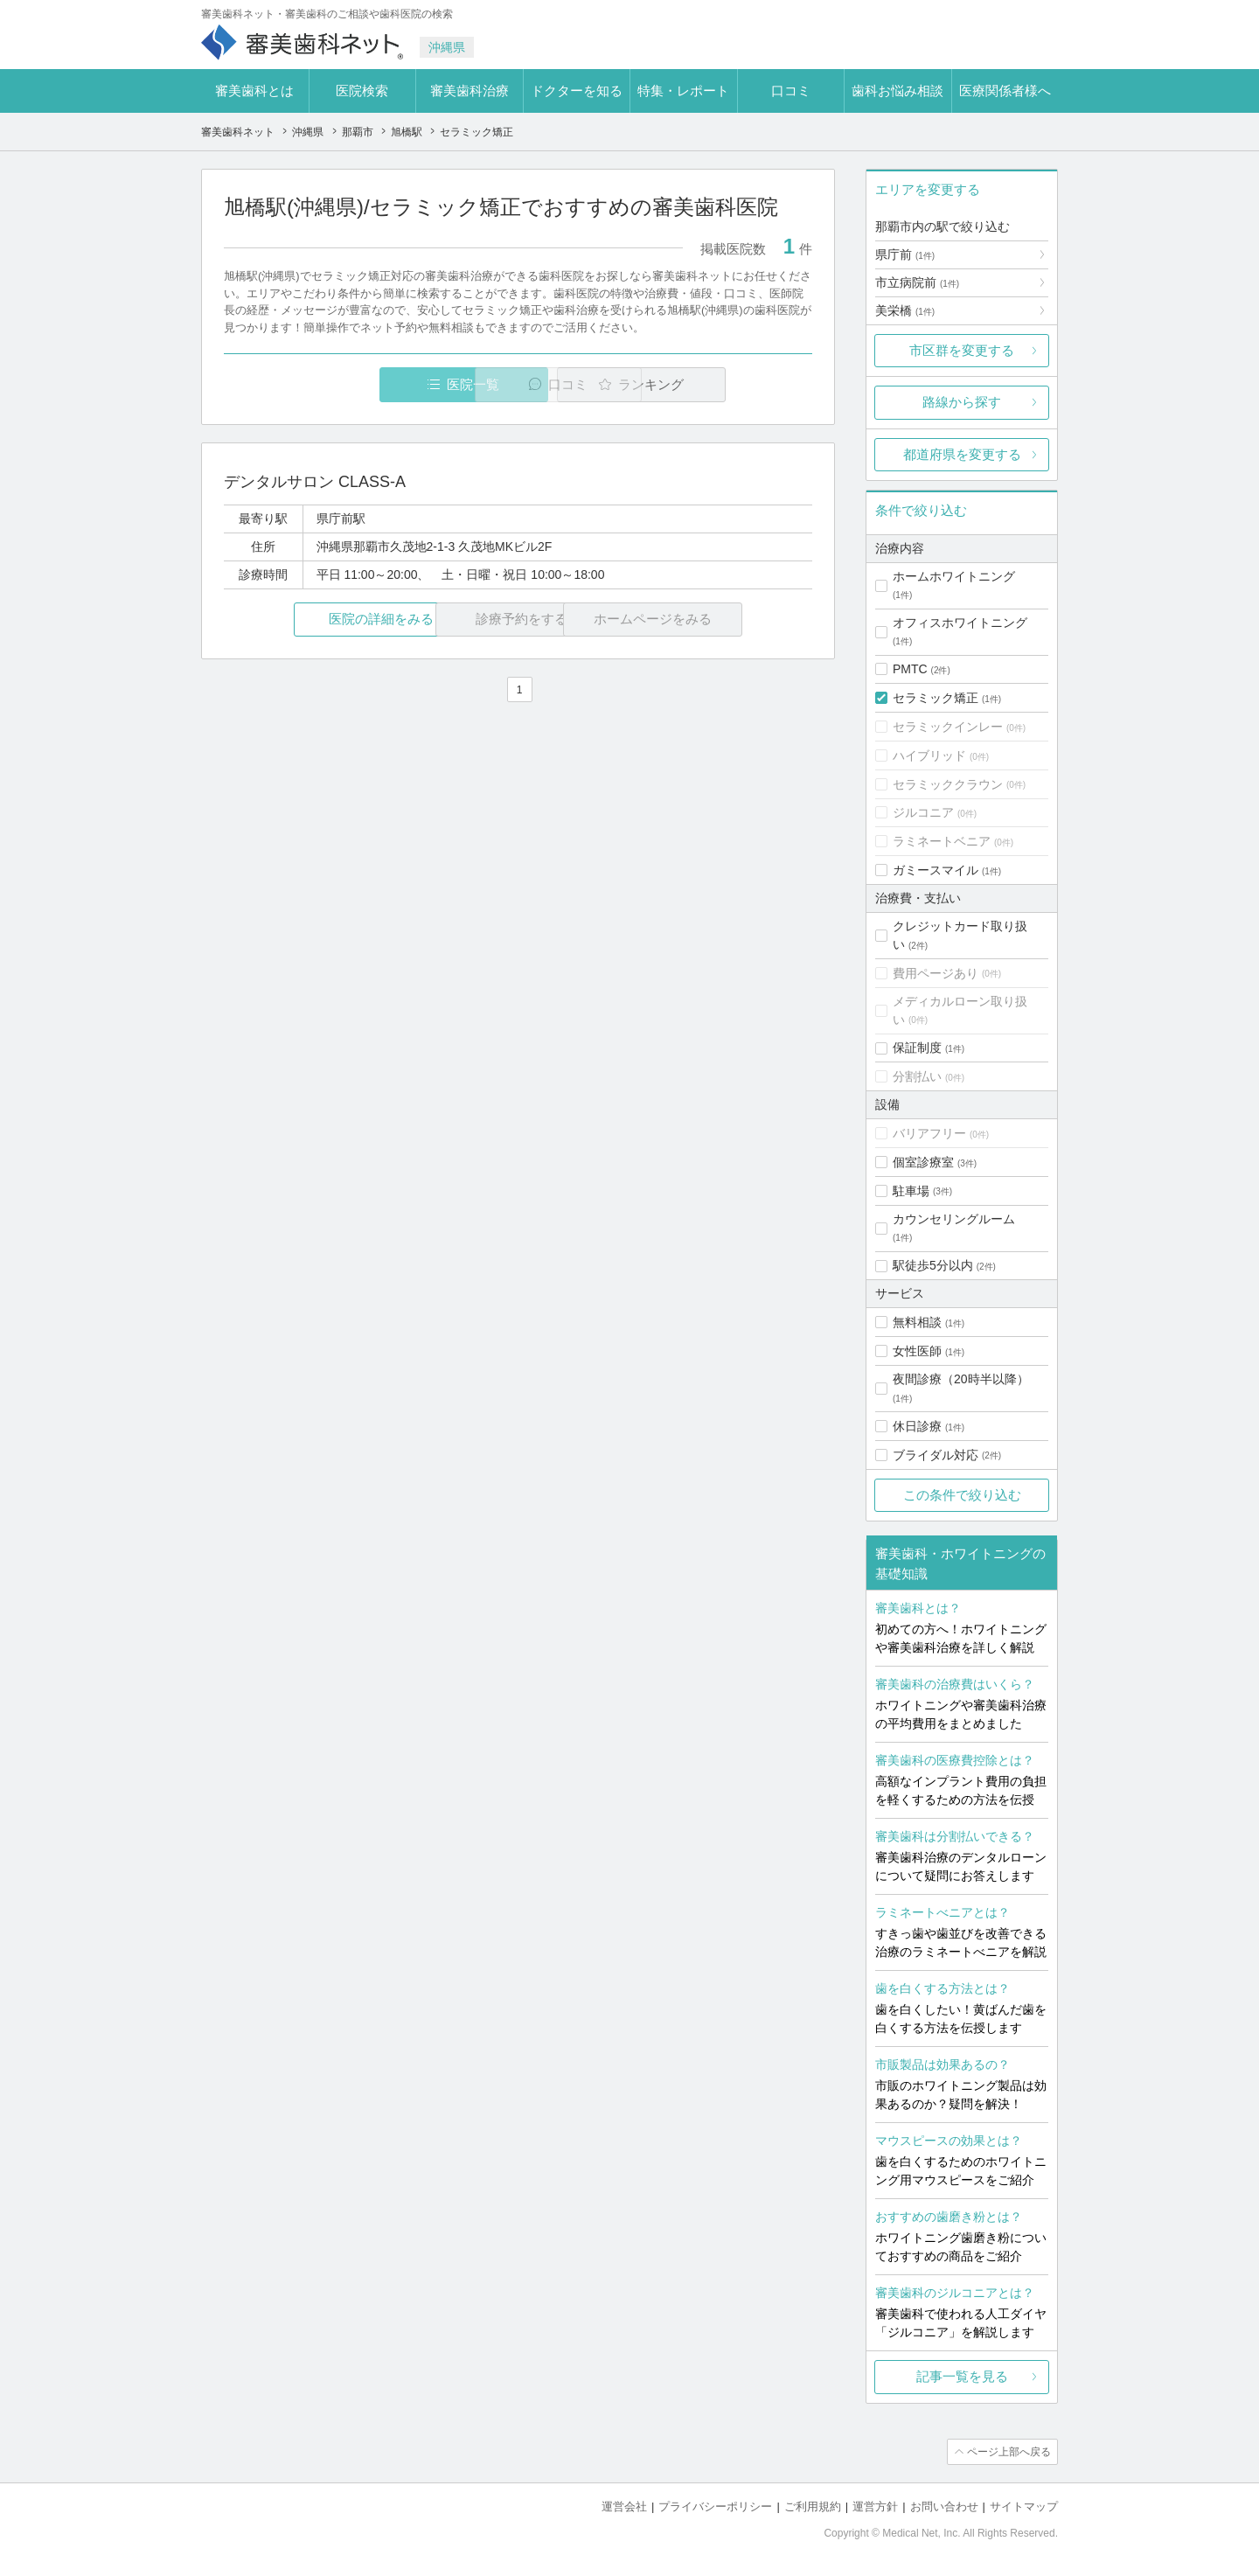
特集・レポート (683, 90)
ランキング (711, 384)
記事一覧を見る (962, 2376)
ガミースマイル (935, 870)
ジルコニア (923, 812)
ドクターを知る (577, 90)
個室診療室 (923, 1162)
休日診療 (917, 1426)
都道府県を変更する (962, 454)
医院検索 (362, 90)
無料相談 (917, 1322)
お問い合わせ (944, 2506)
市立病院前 (917, 282)
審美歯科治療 (469, 90)
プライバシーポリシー (715, 2506)
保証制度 (917, 1048)
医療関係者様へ (1005, 90)
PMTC (910, 669)
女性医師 (917, 1351)
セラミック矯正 (935, 698)
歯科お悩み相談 (897, 90)
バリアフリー (929, 1133)
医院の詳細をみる (321, 619)
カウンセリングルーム (954, 1219)
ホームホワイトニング (954, 576)
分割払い (917, 1076)
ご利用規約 (812, 2506)
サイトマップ (1024, 2506)
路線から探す (961, 401)
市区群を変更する (961, 350)
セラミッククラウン (948, 784)
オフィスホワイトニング (960, 623)
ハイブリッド (929, 755)
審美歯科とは (254, 90)
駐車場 (911, 1191)
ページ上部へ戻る (1008, 2452)
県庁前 (905, 254)
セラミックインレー (948, 727)
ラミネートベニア (942, 841)
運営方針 (875, 2506)
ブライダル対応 (935, 1455)
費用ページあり (935, 973)
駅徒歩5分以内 (933, 1265)
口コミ (790, 90)
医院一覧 (344, 384)
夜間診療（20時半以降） (961, 1379)
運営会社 (624, 2506)
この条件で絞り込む (962, 1494)
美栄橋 (905, 310)
